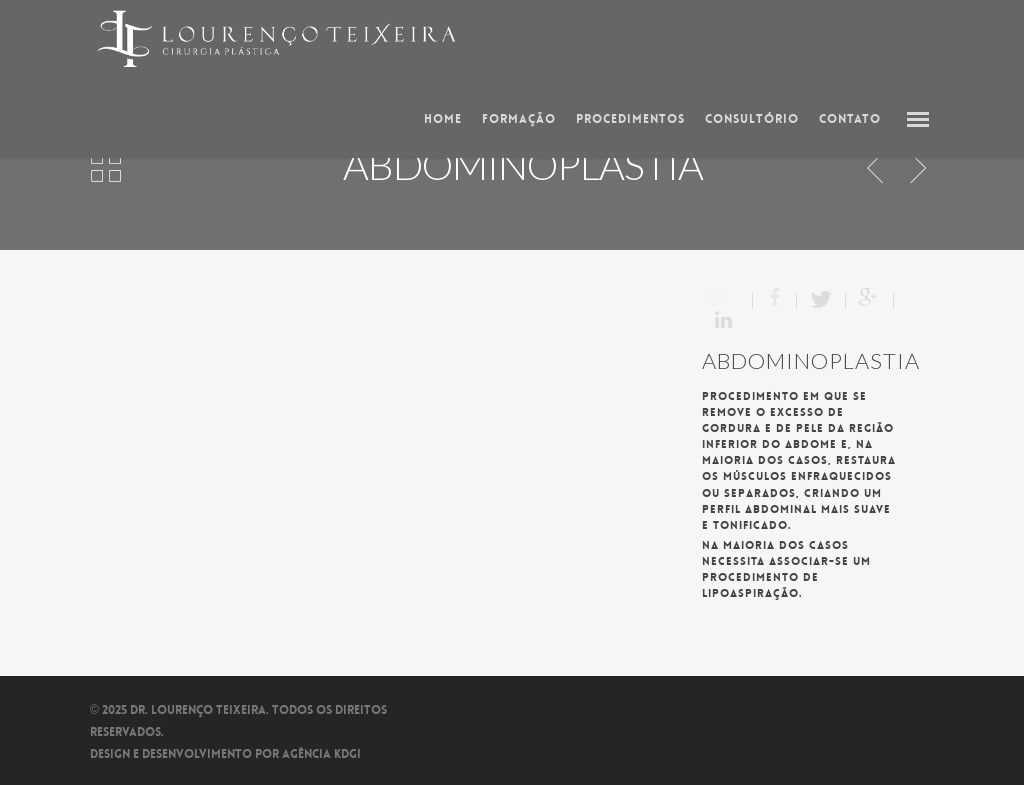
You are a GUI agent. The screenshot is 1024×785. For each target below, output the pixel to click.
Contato (850, 119)
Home (443, 119)
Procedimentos (630, 119)
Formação (519, 119)
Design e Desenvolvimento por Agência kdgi (225, 754)
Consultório (752, 119)
